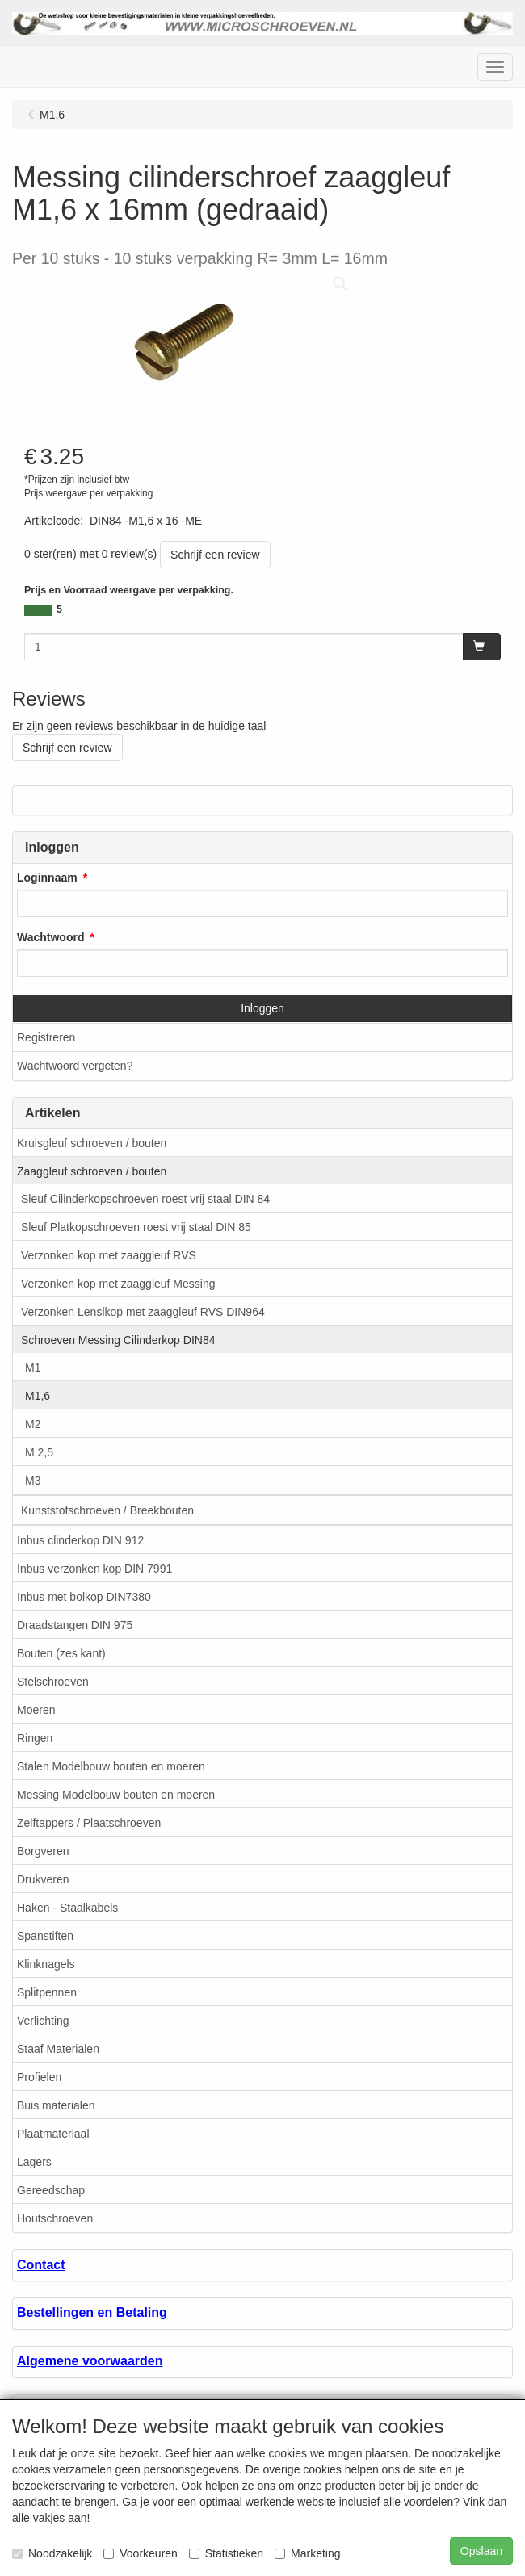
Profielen (39, 2077)
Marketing (307, 2553)
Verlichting (43, 2020)
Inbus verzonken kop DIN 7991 (94, 1568)
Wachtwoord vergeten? (74, 1065)
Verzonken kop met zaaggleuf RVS (108, 1255)
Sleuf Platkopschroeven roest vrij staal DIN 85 (136, 1227)
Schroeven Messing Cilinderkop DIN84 (118, 1340)
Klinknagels (46, 1964)
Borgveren (43, 1851)
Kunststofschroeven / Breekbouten (107, 1510)
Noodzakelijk (52, 2553)
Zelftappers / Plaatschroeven (89, 1822)
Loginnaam (47, 877)
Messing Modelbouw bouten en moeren (116, 1794)
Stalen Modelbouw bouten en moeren (111, 1766)
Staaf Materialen (58, 2048)
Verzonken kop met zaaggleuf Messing (118, 1283)
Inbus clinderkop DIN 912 (80, 1540)
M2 (32, 1424)
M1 (32, 1367)
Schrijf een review (215, 554)
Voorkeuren (140, 2553)
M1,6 (37, 1395)
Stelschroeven (53, 1681)
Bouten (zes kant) (61, 1653)
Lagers (34, 2161)
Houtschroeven (55, 2218)
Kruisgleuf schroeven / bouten (91, 1143)
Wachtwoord (50, 937)
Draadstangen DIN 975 (74, 1625)
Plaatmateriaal (53, 2133)
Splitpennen (47, 1992)
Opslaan (481, 2551)
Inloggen (262, 1008)
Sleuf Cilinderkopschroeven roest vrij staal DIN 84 (145, 1198)
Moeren (36, 1709)
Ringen (34, 1738)
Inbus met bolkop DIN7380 (84, 1596)
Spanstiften (45, 1935)
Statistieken (226, 2553)
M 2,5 (39, 1452)
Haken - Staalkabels (67, 1907)
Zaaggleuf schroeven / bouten (91, 1171)
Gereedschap (51, 2190)
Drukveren (43, 1879)
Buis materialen (56, 2105)
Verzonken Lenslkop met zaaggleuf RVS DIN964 (143, 1311)
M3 (32, 1480)
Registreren (46, 1037)
